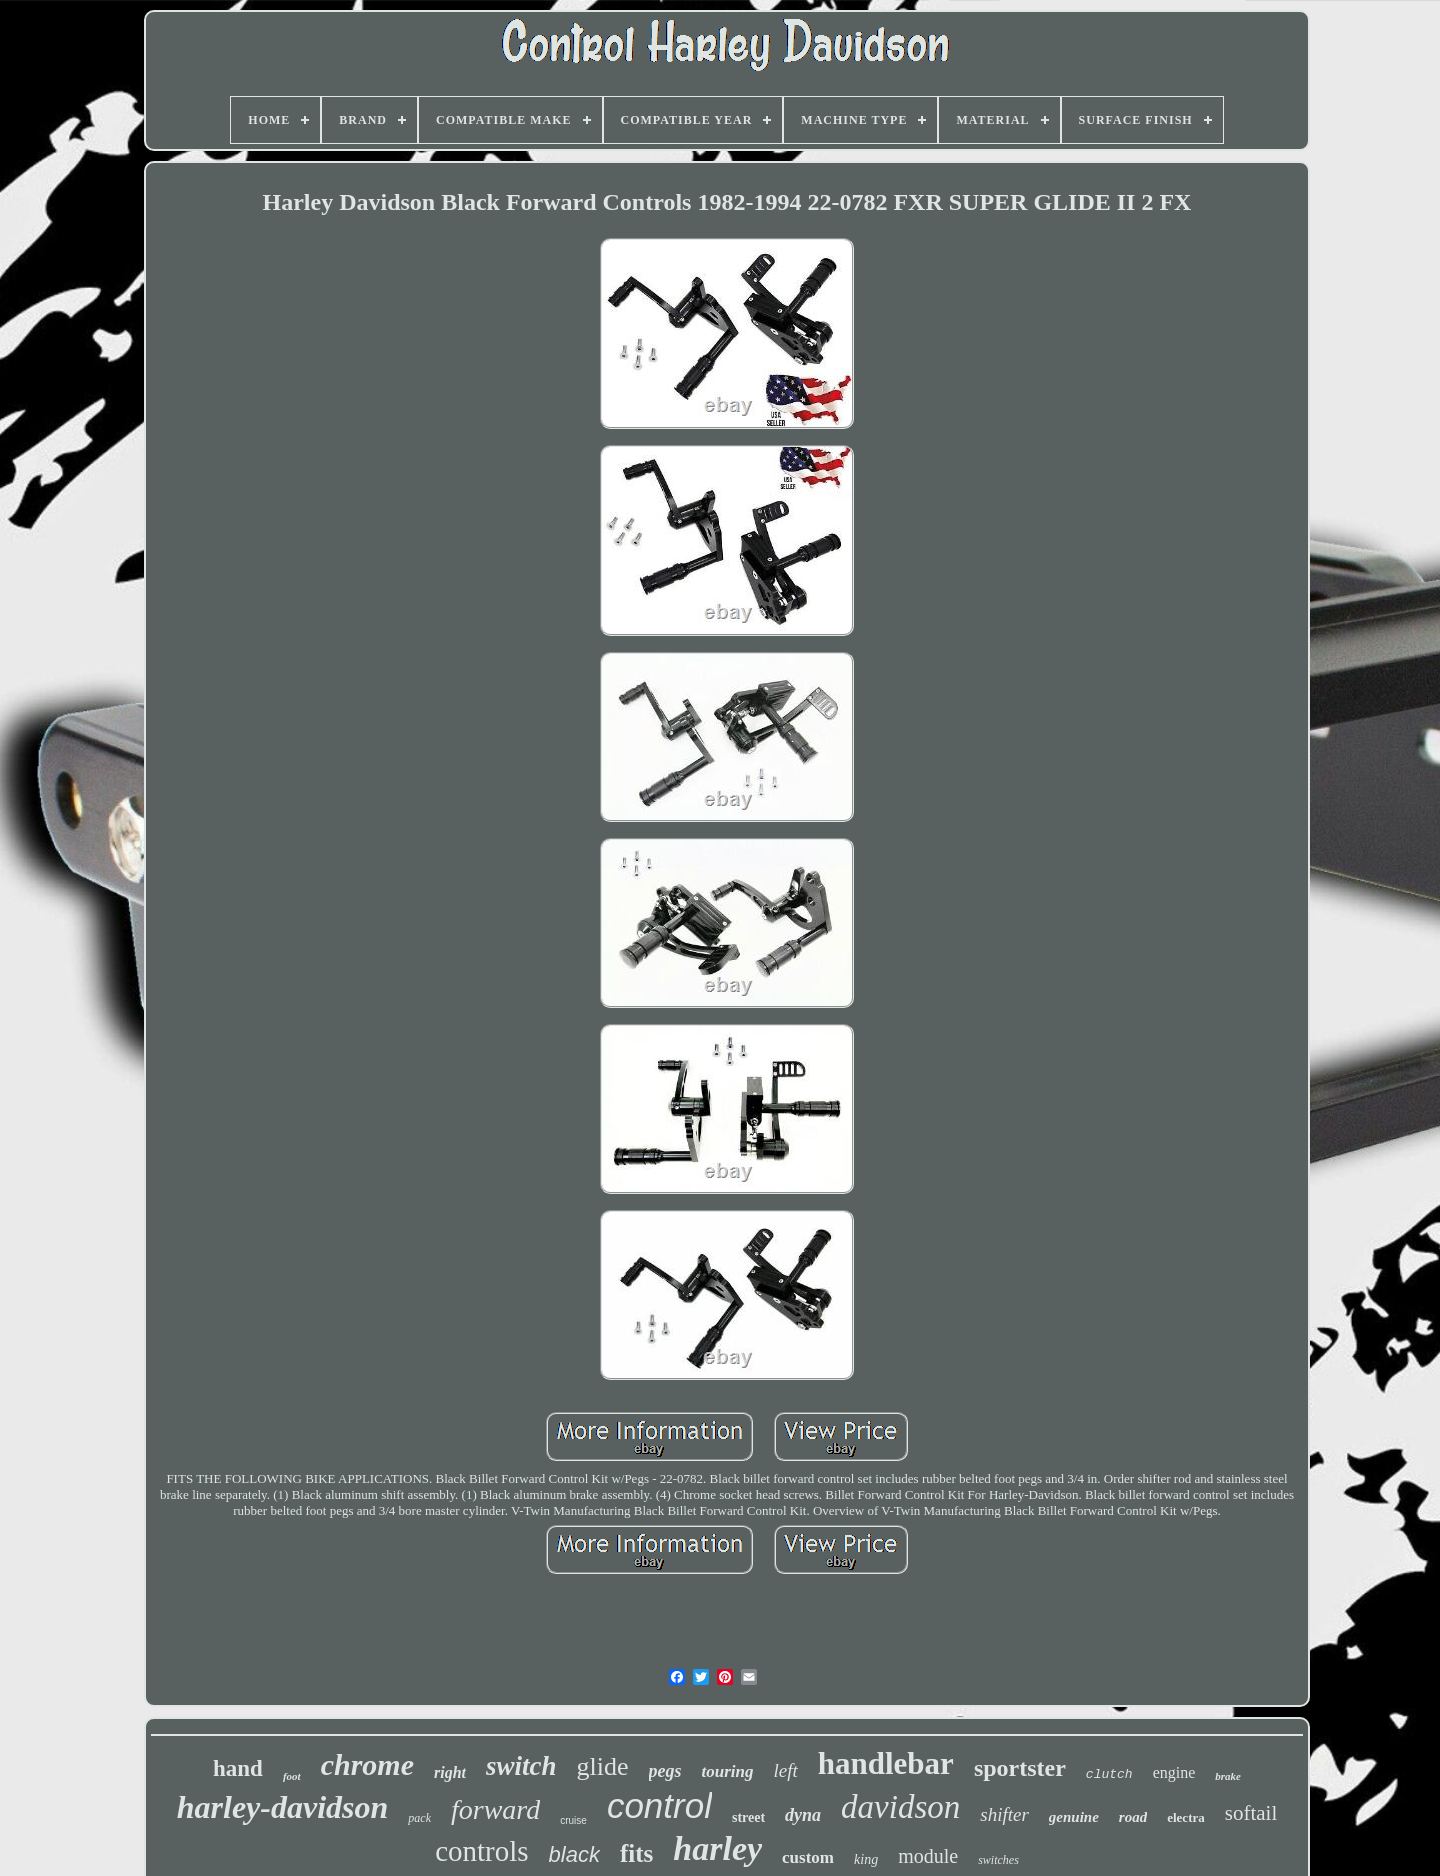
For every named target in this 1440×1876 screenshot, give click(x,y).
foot (292, 1776)
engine (1174, 1772)
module (928, 1856)
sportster (1020, 1768)
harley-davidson (283, 1807)
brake (1228, 1776)
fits (636, 1853)
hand (238, 1768)
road (1133, 1817)
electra (1186, 1817)
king (866, 1859)
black (574, 1854)
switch (521, 1766)
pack (419, 1818)
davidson (900, 1807)
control (659, 1805)
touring (728, 1771)
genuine (1074, 1817)
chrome (367, 1764)
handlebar (886, 1763)
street (748, 1817)
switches (998, 1860)
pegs (665, 1771)
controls (481, 1851)
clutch (1109, 1774)
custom (808, 1857)
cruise (573, 1820)
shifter (1004, 1814)
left (785, 1770)
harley (717, 1848)
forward (495, 1809)
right (450, 1772)
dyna (803, 1815)
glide (603, 1766)
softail (1251, 1813)
